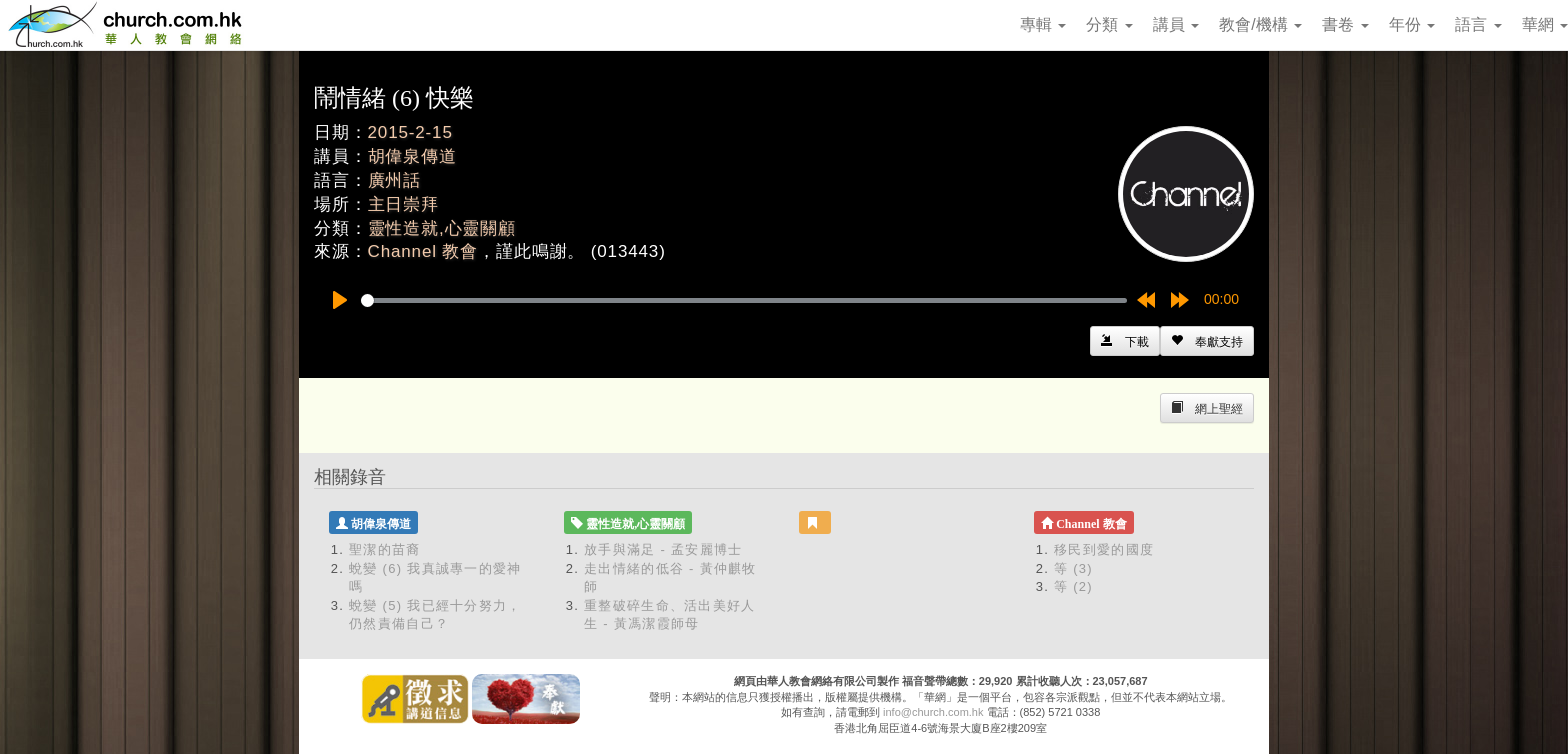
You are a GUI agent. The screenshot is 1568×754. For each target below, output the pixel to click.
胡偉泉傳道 (412, 156)
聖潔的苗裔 (385, 549)
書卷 (1345, 24)
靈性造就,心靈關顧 (442, 228)
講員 (1176, 24)
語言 (1478, 24)
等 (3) (1073, 568)
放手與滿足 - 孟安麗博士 (663, 549)
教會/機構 (1260, 24)
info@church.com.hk (933, 712)
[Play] (340, 300)
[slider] (744, 300)
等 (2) (1073, 586)
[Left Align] (1207, 341)
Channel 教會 (423, 251)
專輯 (1043, 24)
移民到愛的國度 (1104, 549)
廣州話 (395, 180)
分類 (1109, 24)
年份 (1412, 24)
